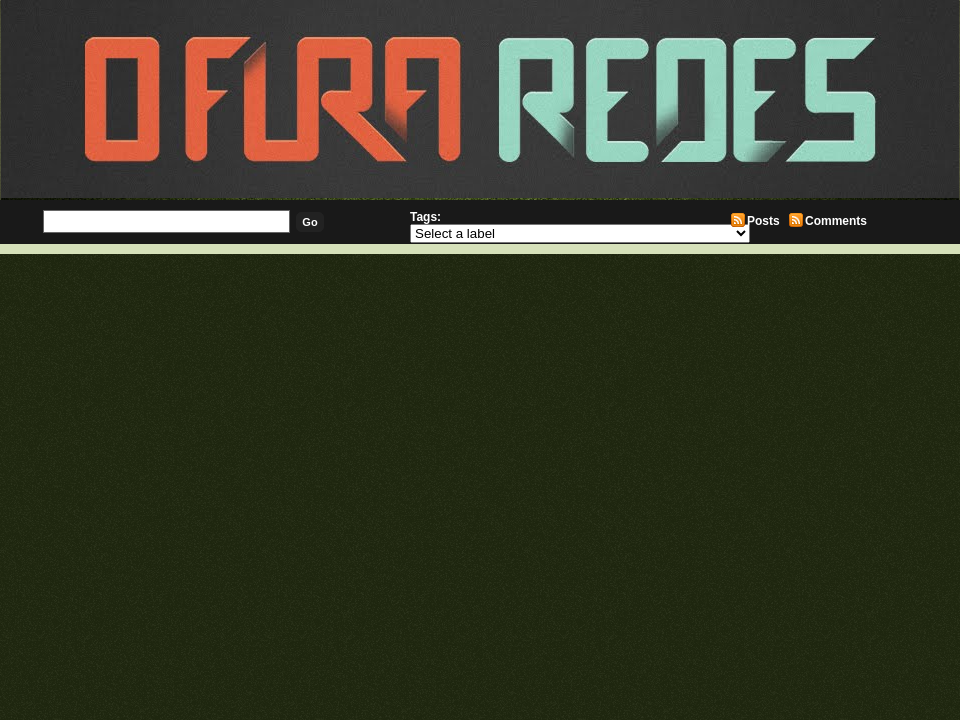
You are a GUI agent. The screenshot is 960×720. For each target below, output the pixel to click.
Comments (836, 221)
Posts (763, 221)
